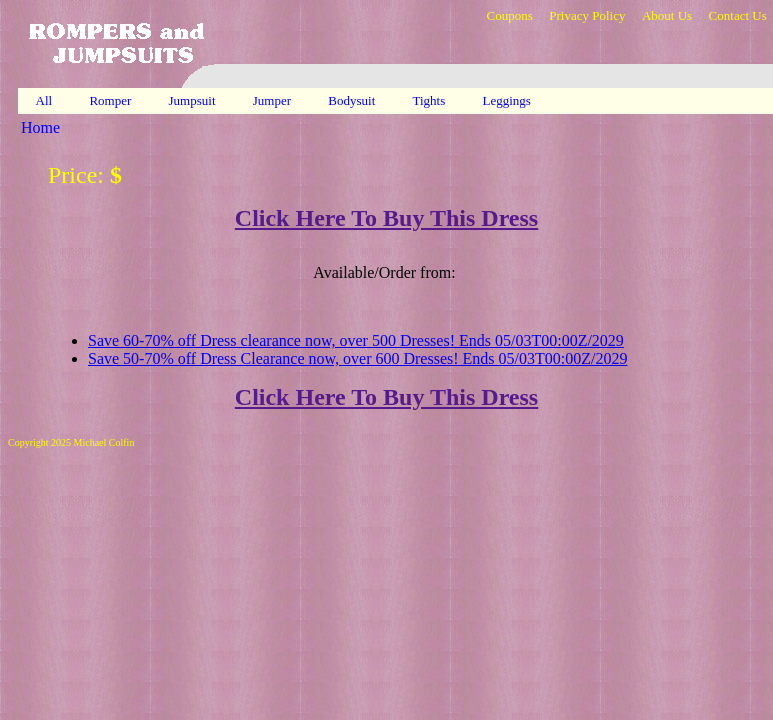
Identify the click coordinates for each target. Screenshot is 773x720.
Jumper (274, 100)
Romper (111, 100)
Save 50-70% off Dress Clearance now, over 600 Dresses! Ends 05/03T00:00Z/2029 (357, 358)
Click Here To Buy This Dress (386, 218)
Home (40, 127)
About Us (667, 15)
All (44, 100)
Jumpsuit (194, 100)
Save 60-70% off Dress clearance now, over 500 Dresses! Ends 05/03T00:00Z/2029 (356, 340)
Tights (431, 100)
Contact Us (738, 15)
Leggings (509, 100)
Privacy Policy (587, 15)
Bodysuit (353, 100)
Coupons (509, 15)
